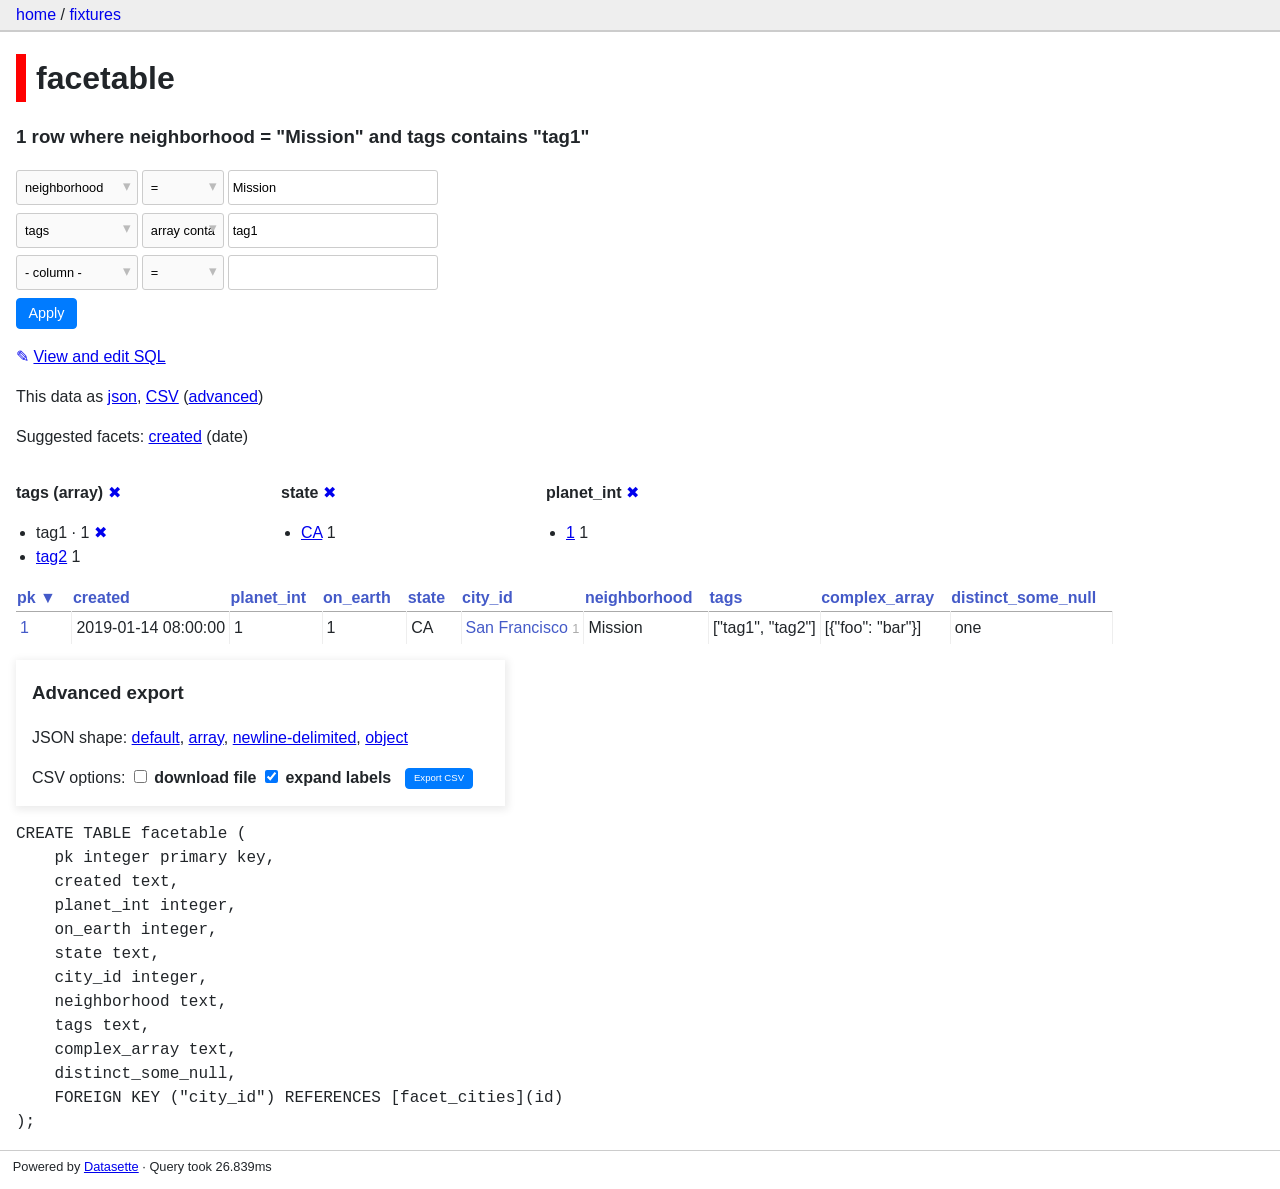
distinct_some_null (1023, 597)
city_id (487, 597)
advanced (223, 396)
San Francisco (517, 627)
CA (311, 532)
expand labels (328, 777)
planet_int (269, 597)
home (36, 14)
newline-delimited (295, 737)
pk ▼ (36, 597)
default (156, 737)
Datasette (111, 1166)
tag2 (51, 556)
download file (195, 777)
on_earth (357, 597)
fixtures (95, 14)
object (386, 737)
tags (725, 597)
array (206, 737)
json (122, 396)
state (426, 597)
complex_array (877, 597)
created (175, 436)
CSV (162, 396)
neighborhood (639, 597)
